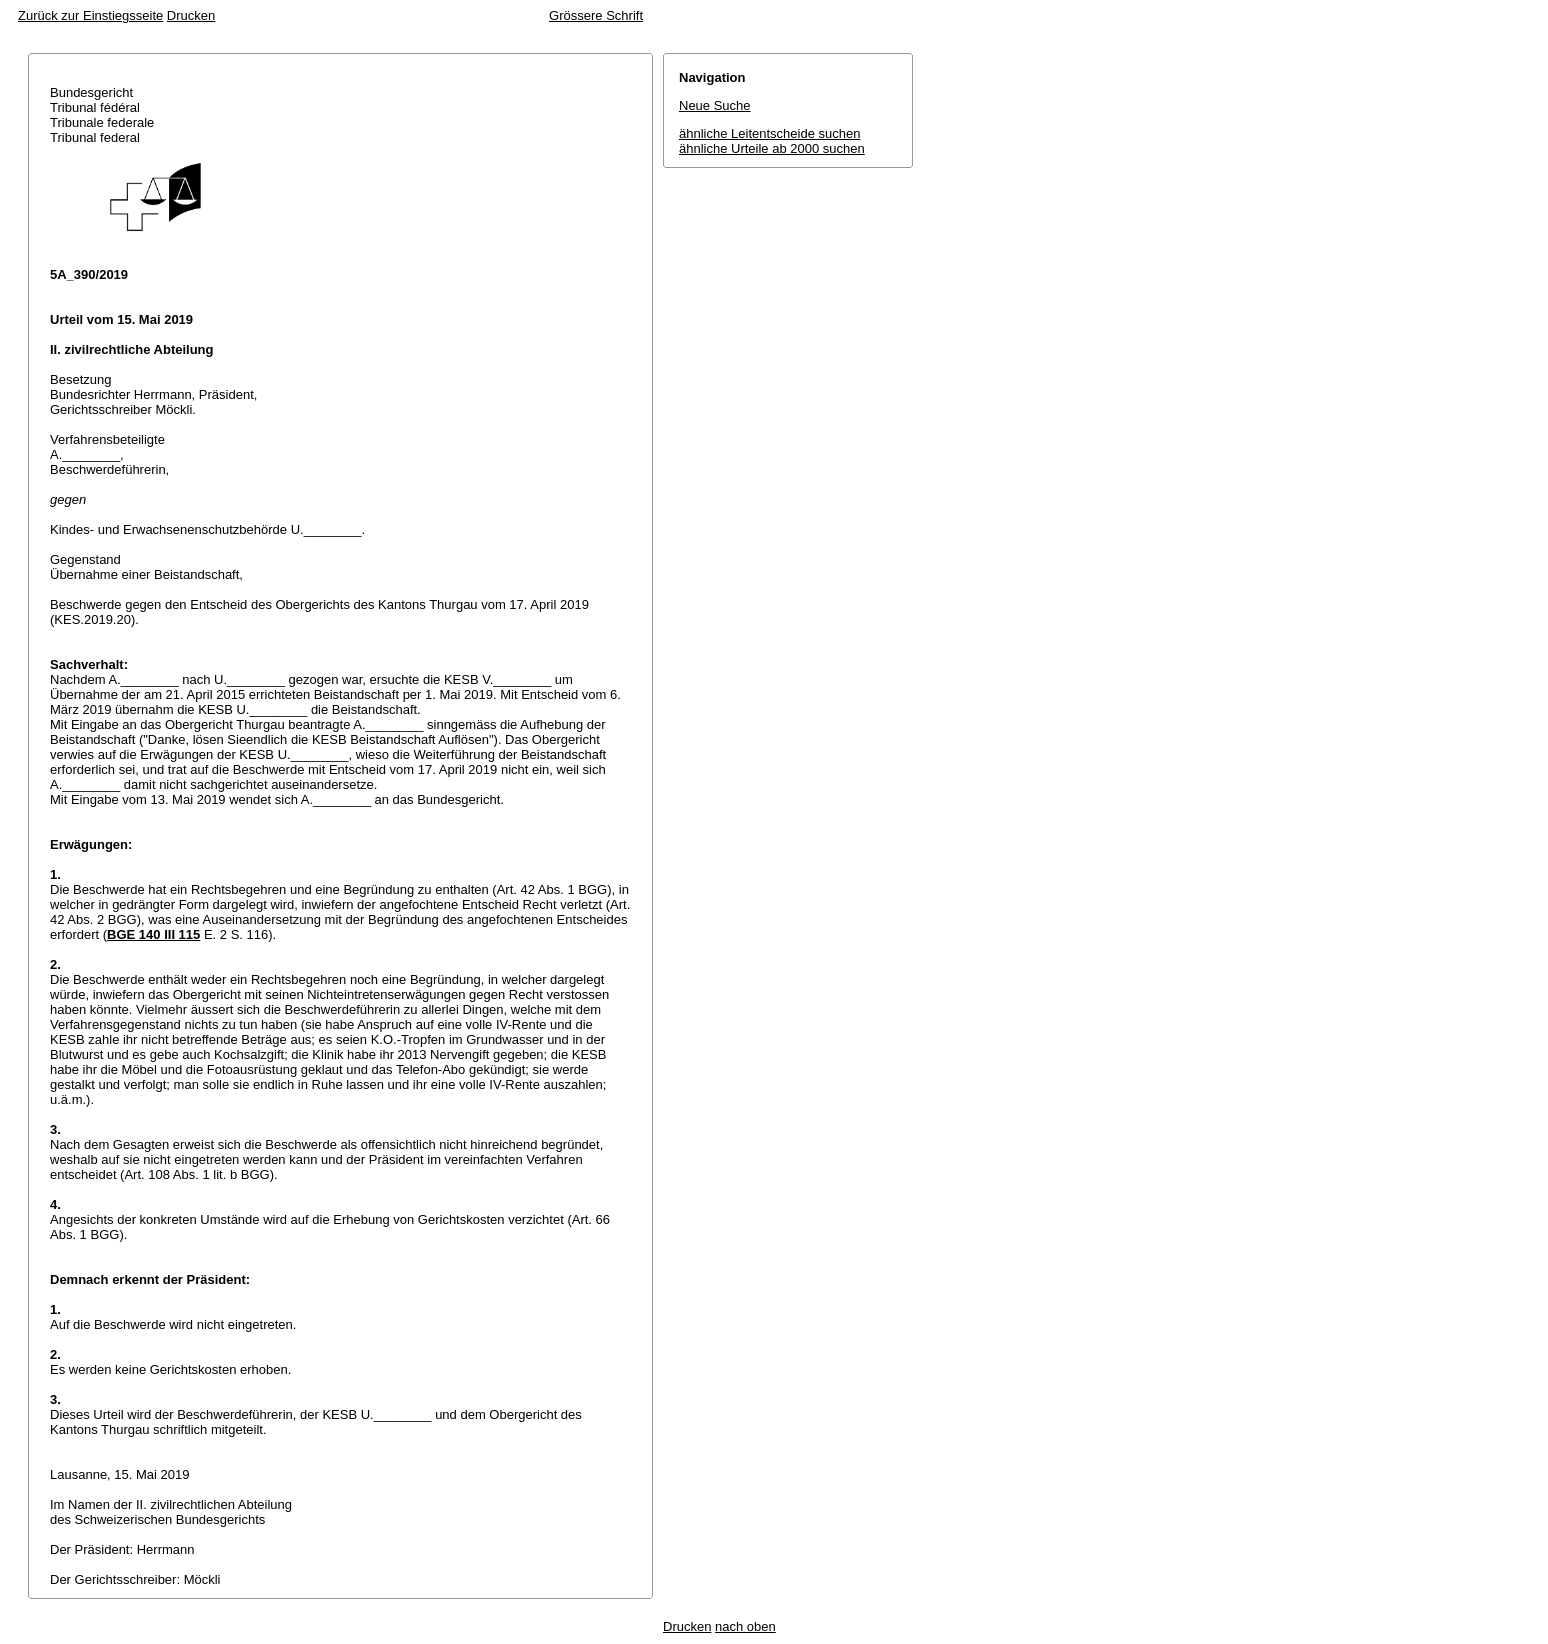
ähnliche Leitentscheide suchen (769, 133)
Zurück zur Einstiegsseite (90, 15)
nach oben (745, 1626)
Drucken (191, 15)
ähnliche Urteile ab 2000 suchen (772, 148)
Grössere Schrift (596, 15)
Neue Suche (715, 105)
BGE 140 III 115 (153, 934)
